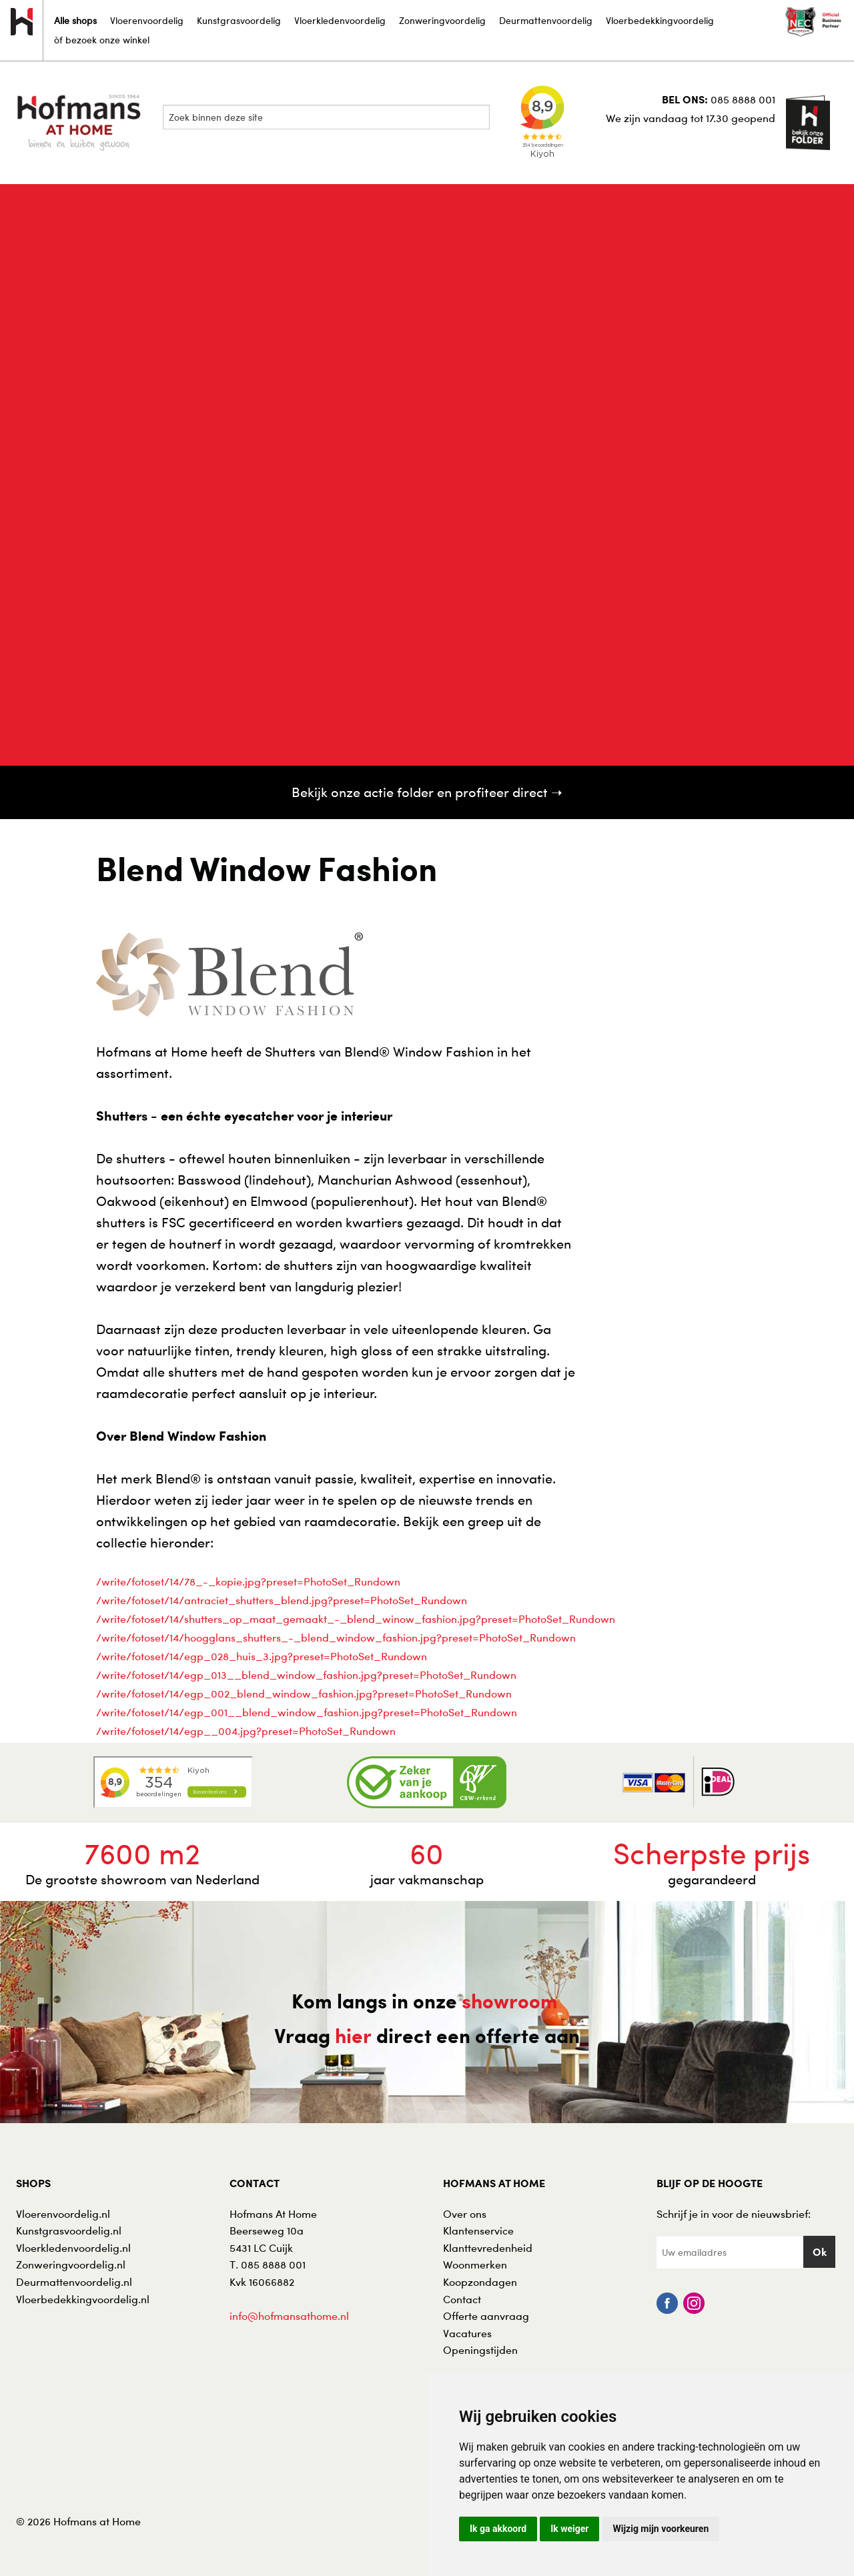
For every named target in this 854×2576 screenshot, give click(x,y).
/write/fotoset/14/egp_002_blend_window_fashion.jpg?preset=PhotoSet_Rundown (304, 1693)
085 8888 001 (743, 99)
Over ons (464, 2213)
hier (353, 2035)
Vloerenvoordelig (146, 20)
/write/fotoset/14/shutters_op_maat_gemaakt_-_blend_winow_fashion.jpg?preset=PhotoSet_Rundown (355, 1619)
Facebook (667, 2303)
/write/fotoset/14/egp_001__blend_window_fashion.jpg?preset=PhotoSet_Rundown (306, 1712)
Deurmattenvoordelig (545, 20)
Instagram (694, 2303)
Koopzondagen (480, 2282)
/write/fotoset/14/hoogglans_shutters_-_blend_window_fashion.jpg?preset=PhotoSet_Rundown (336, 1637)
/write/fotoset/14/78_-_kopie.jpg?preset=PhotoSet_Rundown (248, 1581)
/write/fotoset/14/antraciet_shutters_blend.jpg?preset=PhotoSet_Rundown (281, 1600)
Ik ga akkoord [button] (498, 2528)
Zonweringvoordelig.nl (70, 2264)
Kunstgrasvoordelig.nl (68, 2230)
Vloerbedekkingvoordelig (660, 20)
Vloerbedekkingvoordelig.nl (82, 2299)
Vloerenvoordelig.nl (63, 2213)
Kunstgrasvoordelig (239, 20)
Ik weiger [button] (569, 2528)
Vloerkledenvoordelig (340, 20)
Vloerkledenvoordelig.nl (73, 2248)
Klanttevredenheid (487, 2248)
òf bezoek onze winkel (101, 39)
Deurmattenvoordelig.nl (74, 2282)
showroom (510, 2001)
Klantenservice (478, 2230)
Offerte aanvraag (486, 2316)
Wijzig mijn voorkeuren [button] (660, 2528)
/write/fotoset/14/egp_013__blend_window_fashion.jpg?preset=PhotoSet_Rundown (306, 1675)
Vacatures (467, 2333)
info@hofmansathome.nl (289, 2316)
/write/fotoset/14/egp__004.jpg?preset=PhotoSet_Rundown (246, 1731)
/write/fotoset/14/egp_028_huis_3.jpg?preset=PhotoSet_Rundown (261, 1656)
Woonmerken (475, 2264)
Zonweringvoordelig (442, 20)
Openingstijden (480, 2350)
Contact (462, 2299)
